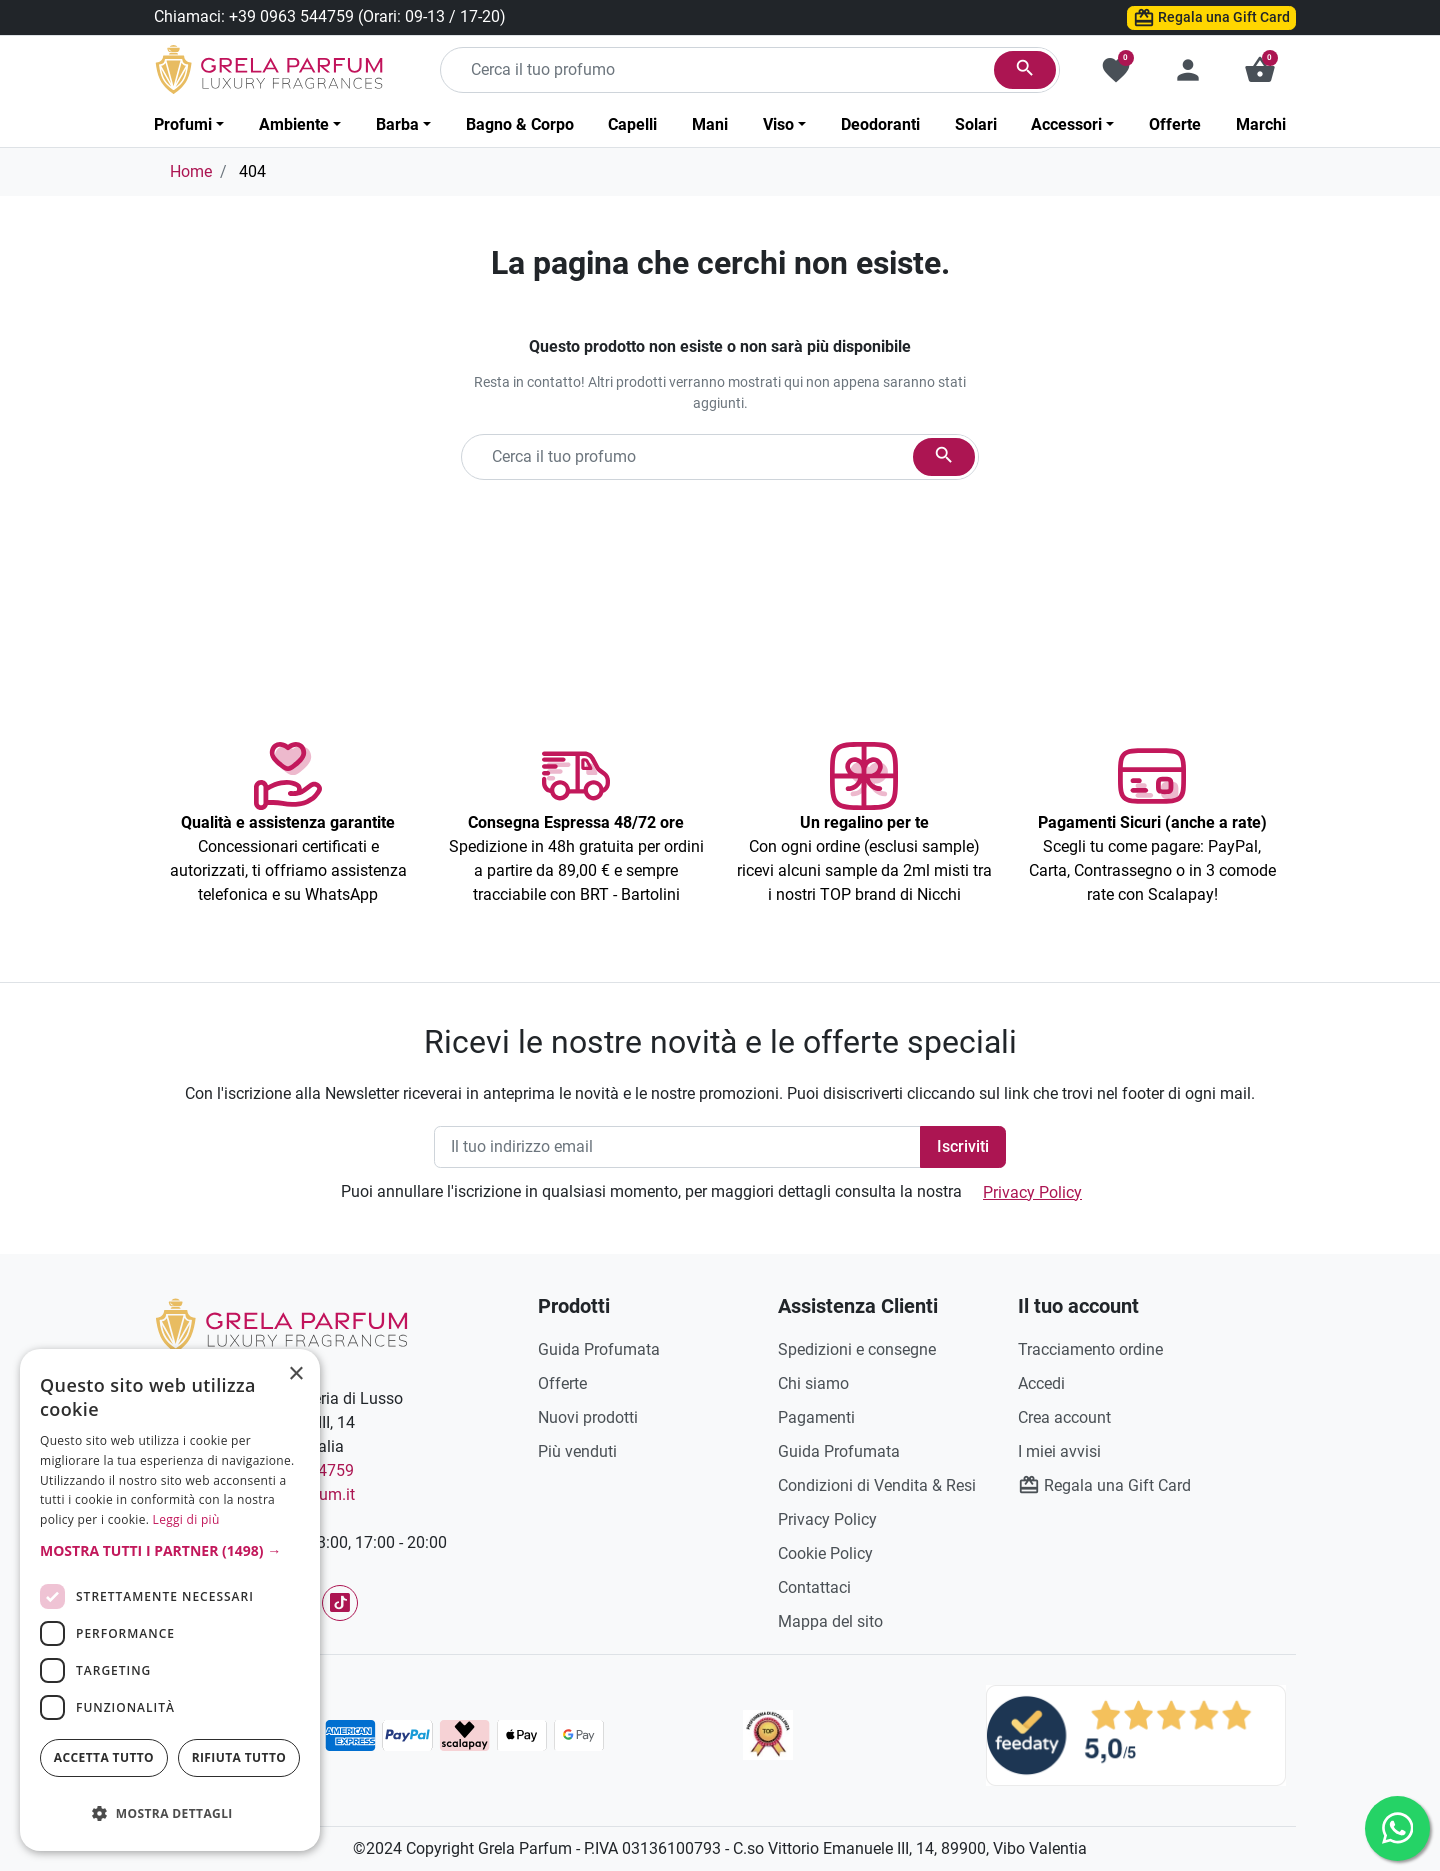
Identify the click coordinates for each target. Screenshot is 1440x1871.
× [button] (296, 1376)
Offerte (562, 1383)
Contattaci (814, 1587)
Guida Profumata (599, 1349)
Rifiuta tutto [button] (239, 1757)
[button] (1260, 70)
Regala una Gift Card (1211, 18)
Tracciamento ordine (1090, 1349)
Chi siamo (813, 1383)
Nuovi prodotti (588, 1417)
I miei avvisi (1059, 1451)
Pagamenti (816, 1417)
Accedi (1041, 1383)
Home (191, 171)
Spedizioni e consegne (857, 1349)
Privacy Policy (1032, 1192)
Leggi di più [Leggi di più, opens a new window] (186, 1519)
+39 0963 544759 (291, 16)
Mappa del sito (830, 1621)
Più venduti (577, 1451)
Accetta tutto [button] (104, 1757)
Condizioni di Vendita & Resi (877, 1485)
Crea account (1064, 1417)
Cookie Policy (825, 1553)
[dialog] (170, 1600)
